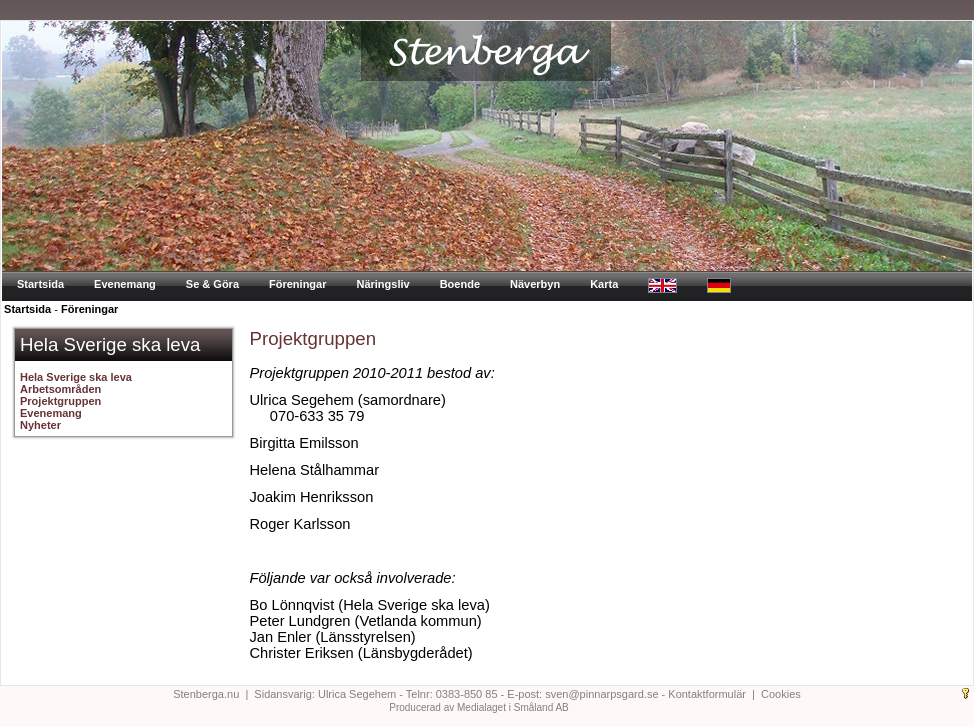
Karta (604, 284)
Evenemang (125, 284)
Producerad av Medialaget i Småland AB (479, 707)
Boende (460, 284)
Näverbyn (535, 284)
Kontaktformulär (707, 694)
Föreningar (297, 284)
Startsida (40, 284)
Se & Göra (212, 284)
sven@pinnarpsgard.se (601, 694)
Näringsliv (382, 284)
